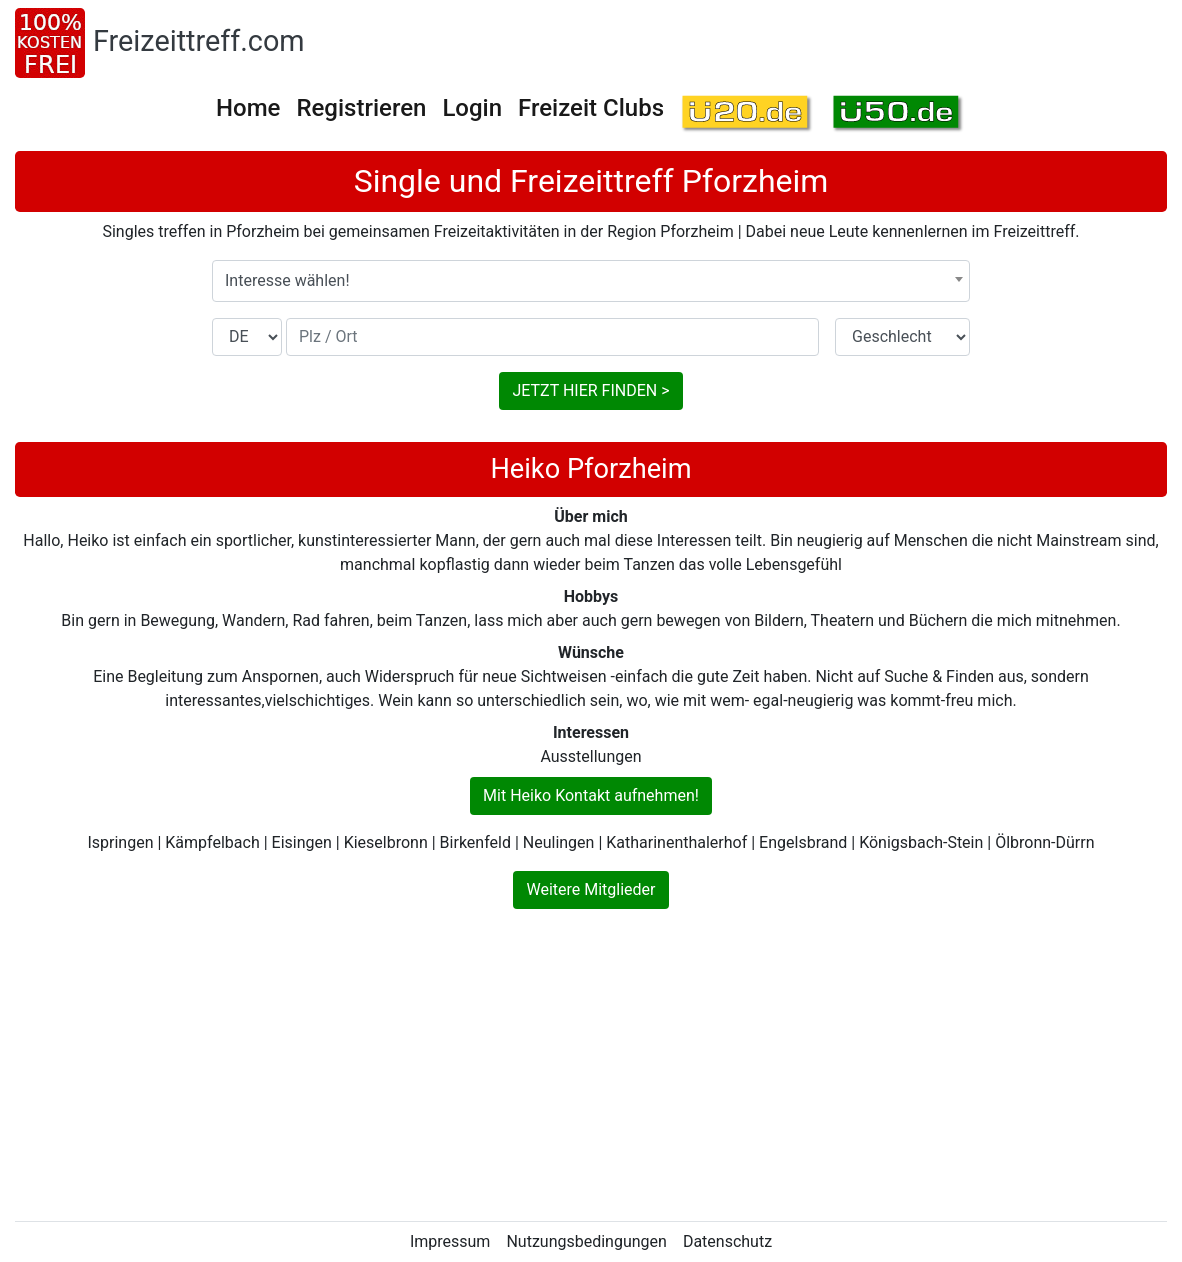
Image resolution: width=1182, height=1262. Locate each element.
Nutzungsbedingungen (586, 1241)
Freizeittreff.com (199, 41)
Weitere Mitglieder (590, 889)
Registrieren (361, 108)
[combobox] (591, 281)
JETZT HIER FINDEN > (590, 390)
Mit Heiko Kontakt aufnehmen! (591, 795)
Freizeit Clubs (591, 108)
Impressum (450, 1241)
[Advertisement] (591, 1065)
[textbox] (591, 281)
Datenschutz (727, 1241)
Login (472, 108)
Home (248, 108)
